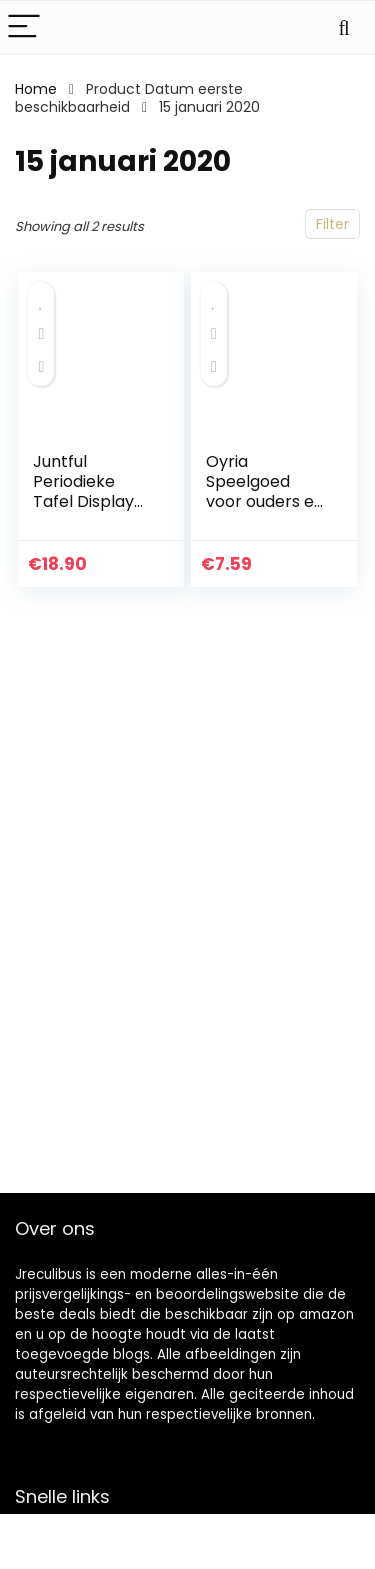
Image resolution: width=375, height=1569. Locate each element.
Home (36, 89)
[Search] (344, 27)
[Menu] (24, 27)
